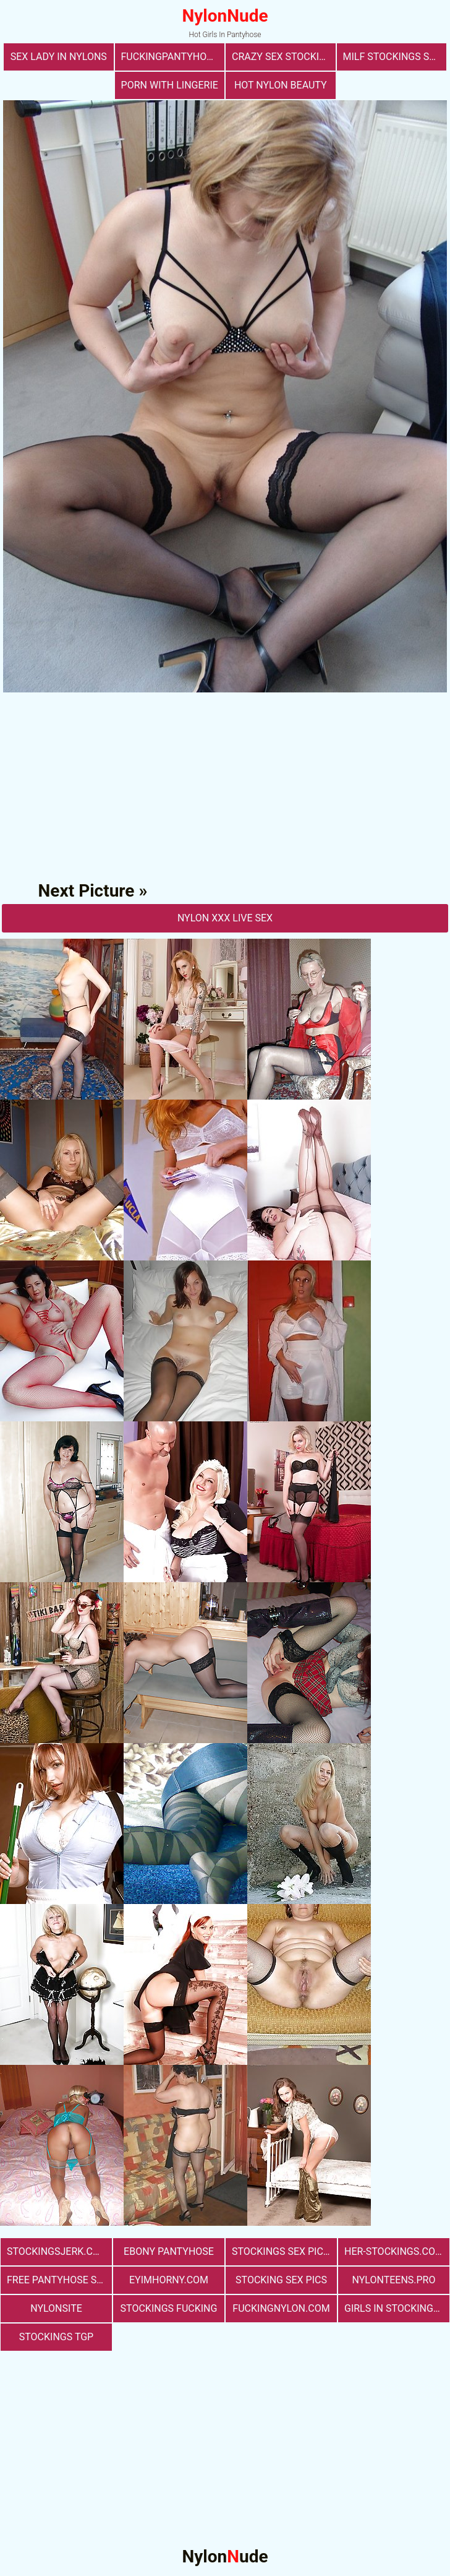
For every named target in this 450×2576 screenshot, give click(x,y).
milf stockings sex (392, 56)
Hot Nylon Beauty (280, 85)
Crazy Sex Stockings (284, 56)
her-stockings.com (394, 2251)
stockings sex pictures (284, 2251)
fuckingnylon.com (280, 2308)
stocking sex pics (281, 2280)
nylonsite (56, 2308)
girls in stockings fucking (396, 2308)
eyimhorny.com (168, 2280)
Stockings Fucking (169, 2308)
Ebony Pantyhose (169, 2251)
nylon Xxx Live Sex (225, 918)
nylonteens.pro (394, 2280)
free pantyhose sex (57, 2280)
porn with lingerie (169, 85)
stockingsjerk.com (57, 2251)
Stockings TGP (56, 2337)
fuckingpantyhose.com (173, 56)
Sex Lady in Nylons (59, 56)
